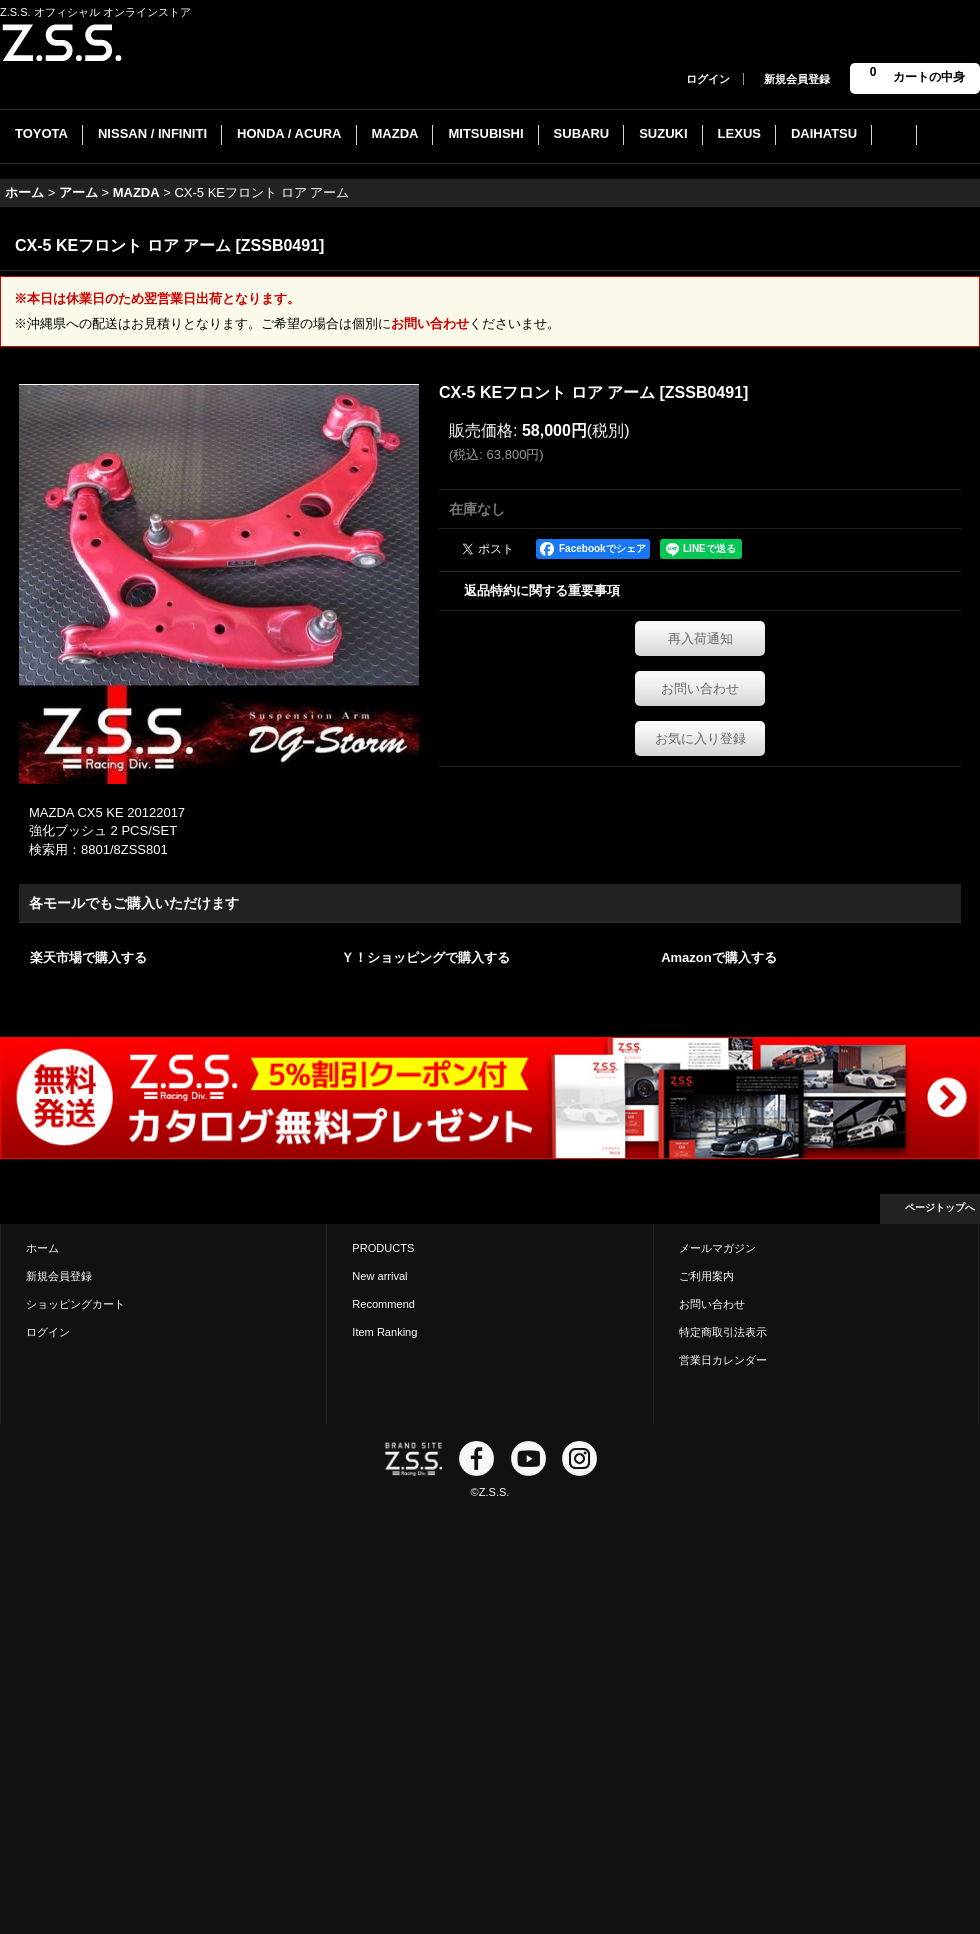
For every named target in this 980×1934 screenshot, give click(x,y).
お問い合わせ (430, 323)
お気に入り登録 (700, 738)
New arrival (379, 1276)
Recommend (383, 1304)
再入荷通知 (700, 638)
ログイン (708, 79)
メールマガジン (717, 1248)
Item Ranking (384, 1332)
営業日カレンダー (723, 1360)
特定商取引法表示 (723, 1332)
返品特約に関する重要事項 (542, 590)
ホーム (42, 1248)
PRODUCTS (383, 1248)
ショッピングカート (75, 1304)
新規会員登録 (797, 79)
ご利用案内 (706, 1276)
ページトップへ (940, 1207)
